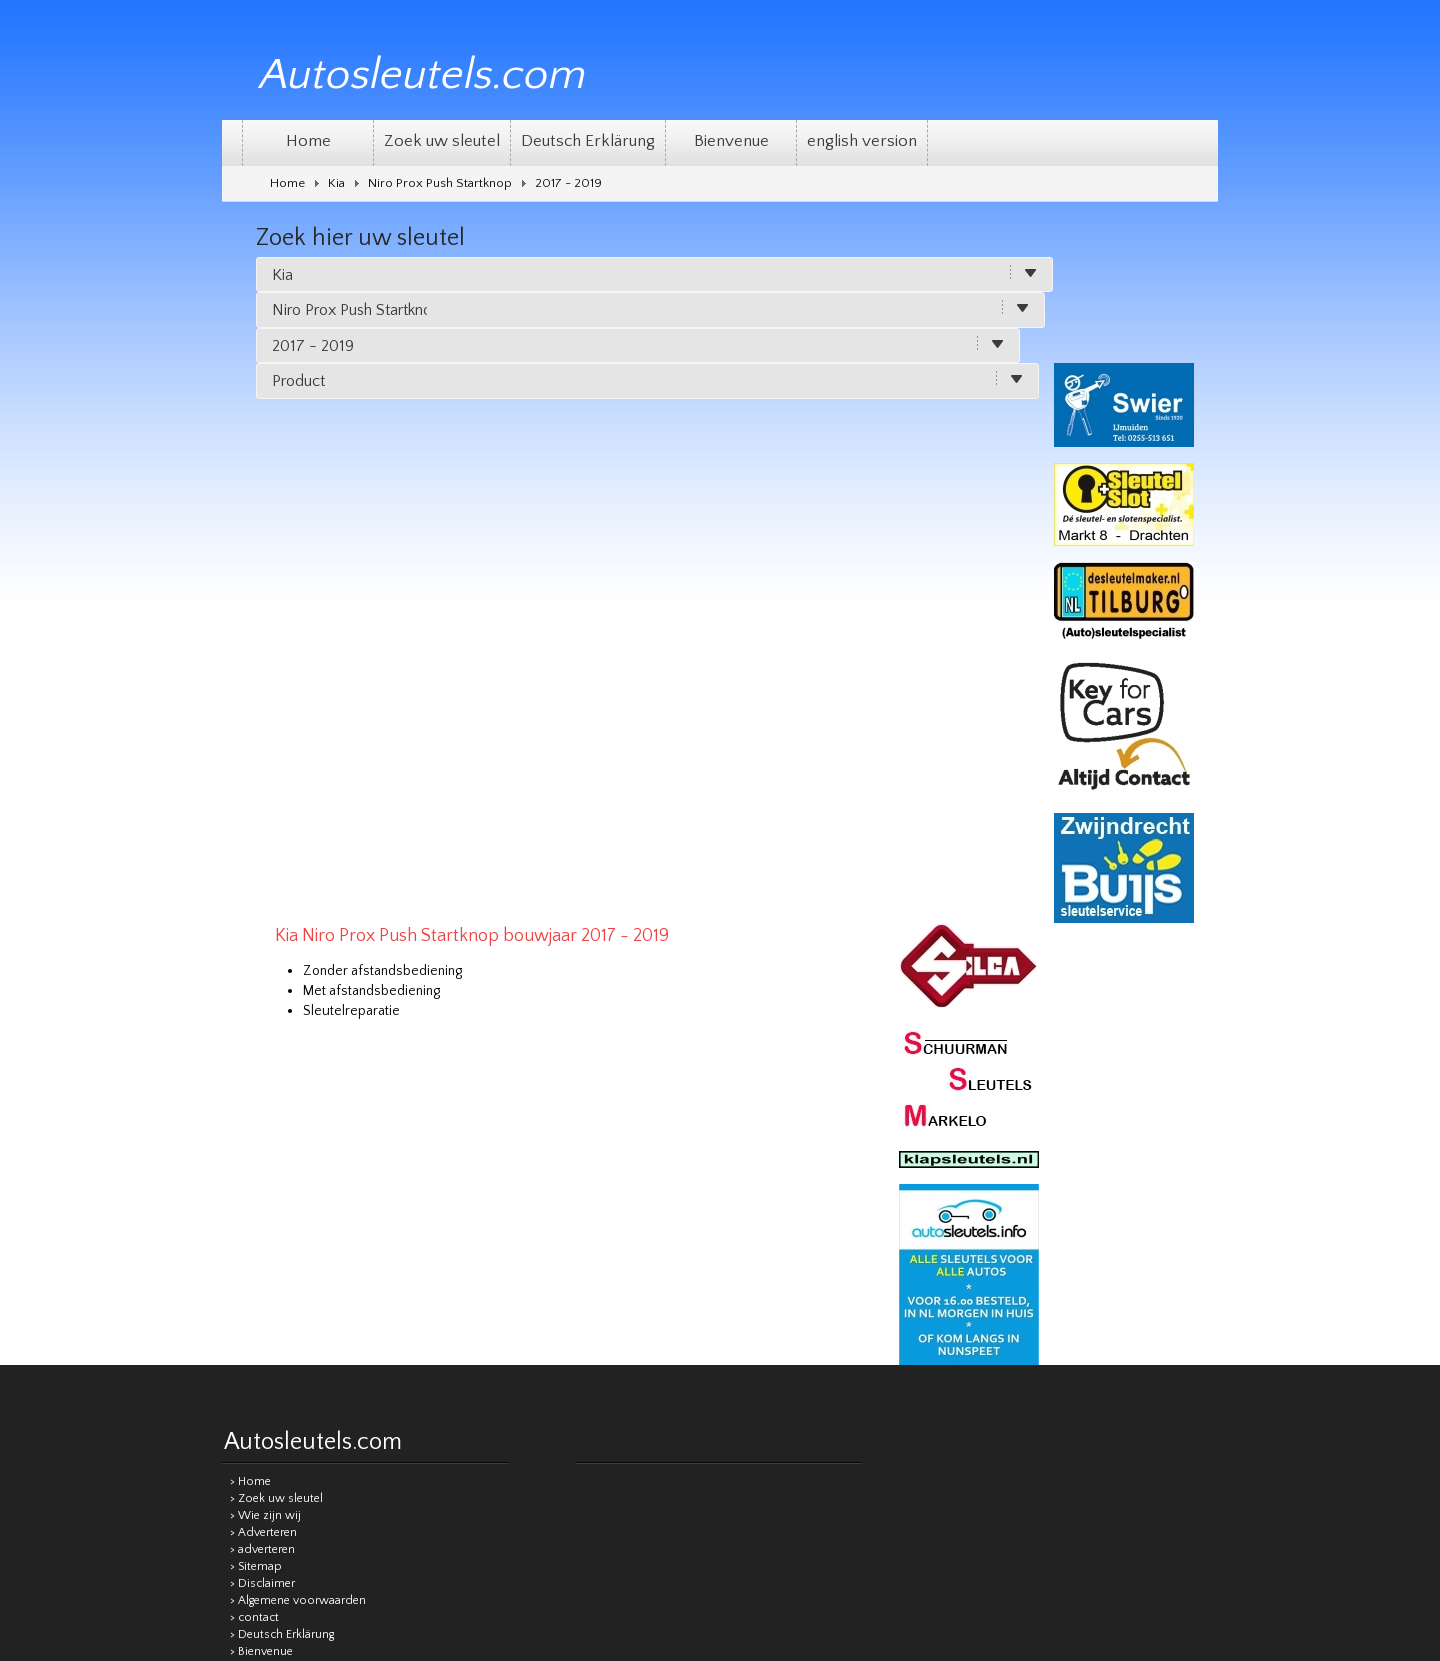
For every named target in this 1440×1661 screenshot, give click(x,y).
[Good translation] (677, 1380)
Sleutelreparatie (511, 427)
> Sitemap (256, 1100)
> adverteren (262, 1083)
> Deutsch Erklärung (282, 1168)
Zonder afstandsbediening (542, 387)
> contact (254, 1151)
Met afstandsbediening (531, 407)
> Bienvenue (261, 1185)
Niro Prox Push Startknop (440, 183)
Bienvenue (731, 141)
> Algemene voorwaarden (298, 1134)
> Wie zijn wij (265, 1049)
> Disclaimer (262, 1117)
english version (862, 141)
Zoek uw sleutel (442, 141)
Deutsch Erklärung (588, 141)
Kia (336, 183)
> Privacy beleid (271, 1219)
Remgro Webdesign (1165, 1271)
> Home (250, 1015)
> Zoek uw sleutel (276, 1032)
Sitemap (612, 1272)
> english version (274, 1202)
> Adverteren (263, 1066)
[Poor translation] (741, 1380)
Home (308, 141)
